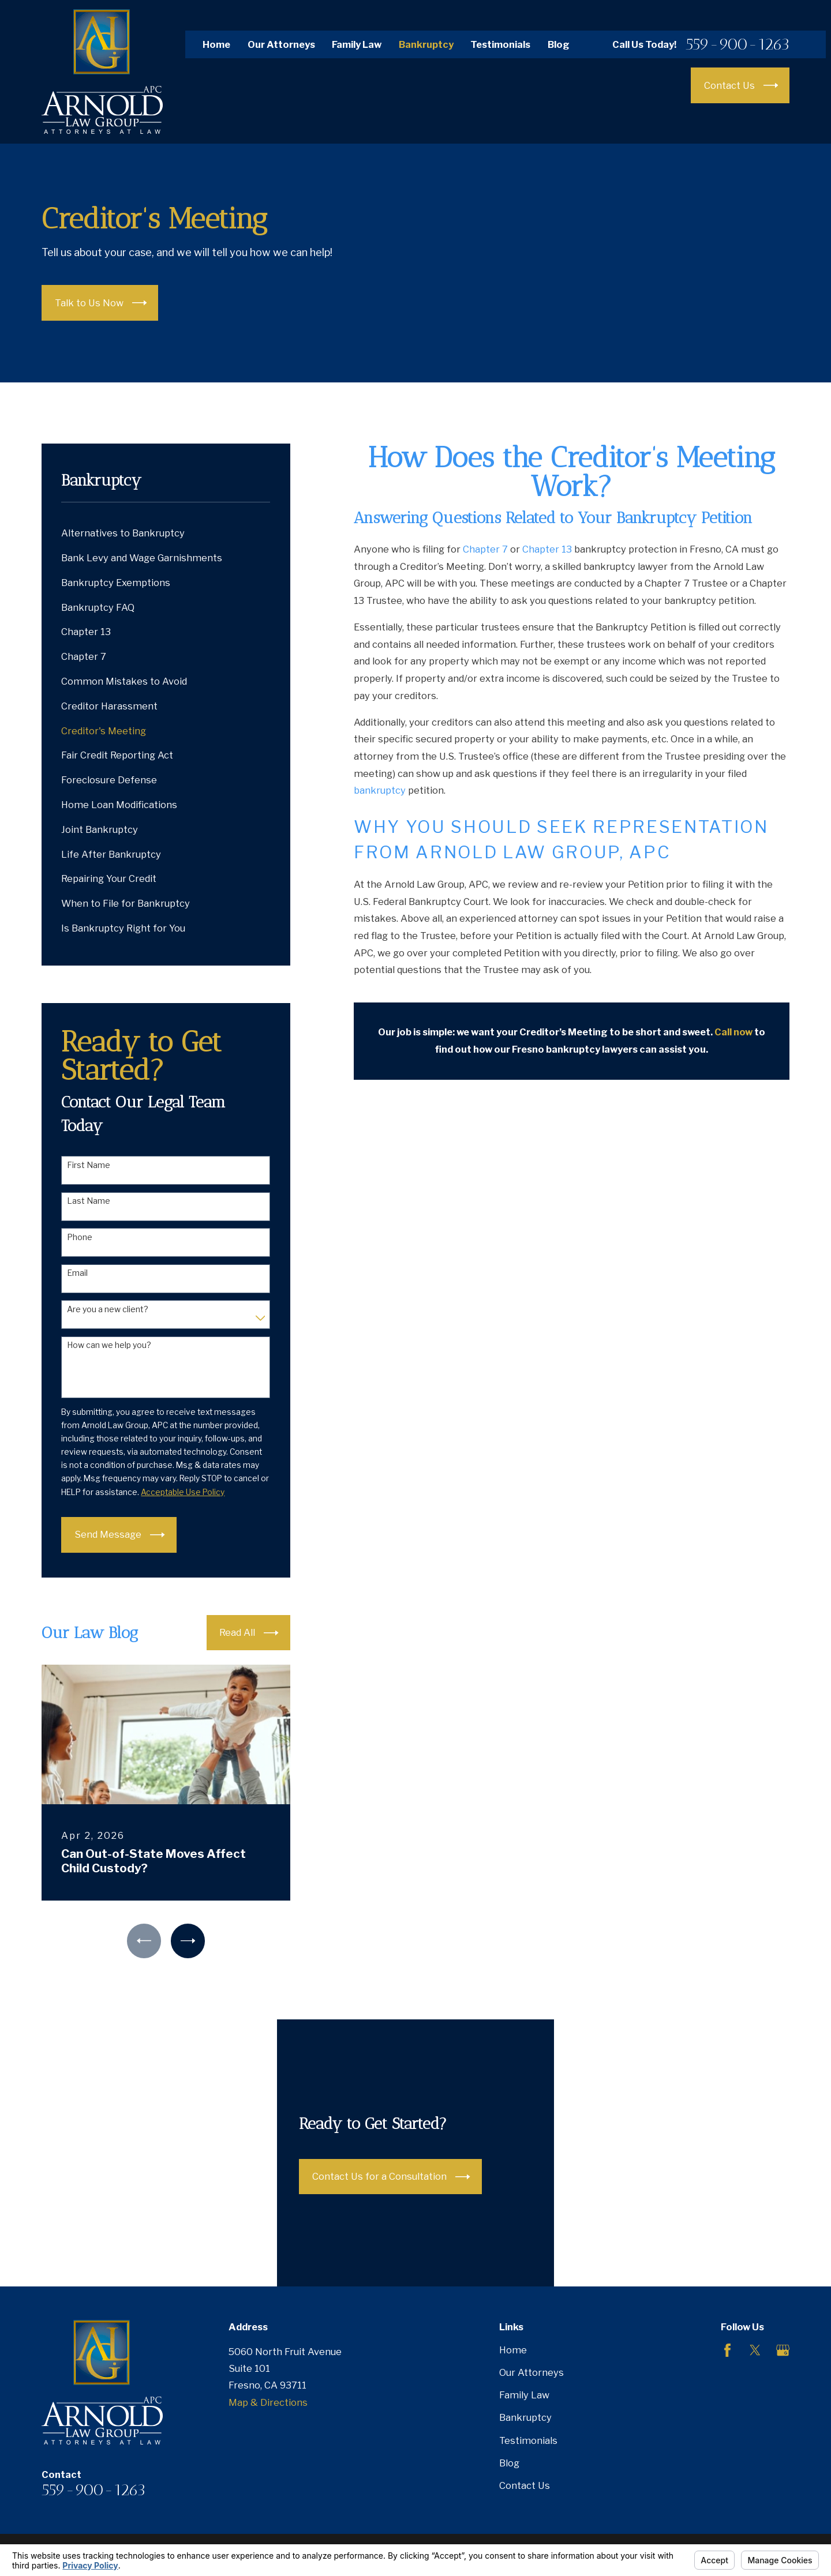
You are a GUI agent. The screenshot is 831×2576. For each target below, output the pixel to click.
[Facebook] (727, 2350)
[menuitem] (165, 533)
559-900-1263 (737, 44)
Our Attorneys (281, 44)
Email (77, 1273)
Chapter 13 (547, 549)
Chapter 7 (485, 549)
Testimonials (500, 44)
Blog (559, 44)
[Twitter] (755, 2350)
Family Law (356, 44)
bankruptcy (380, 790)
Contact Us (524, 2485)
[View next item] (188, 1941)
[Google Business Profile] (782, 2350)
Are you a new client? (107, 1309)
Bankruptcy (426, 44)
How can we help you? (109, 1345)
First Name (88, 1165)
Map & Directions (268, 2402)
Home (216, 44)
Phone (79, 1237)
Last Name (88, 1201)
